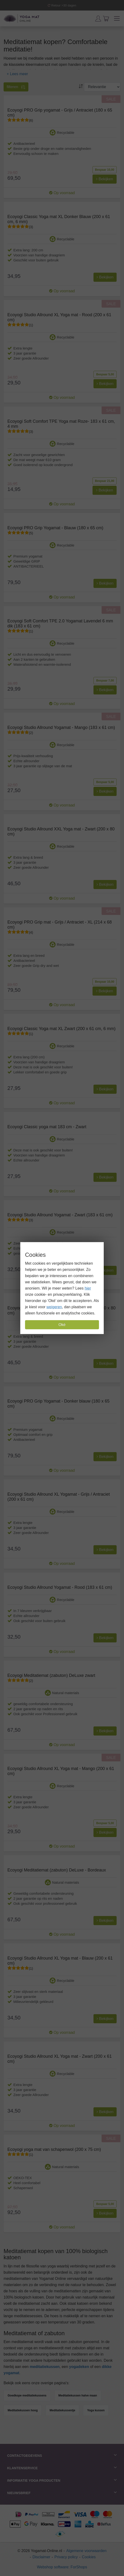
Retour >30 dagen (62, 5)
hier (88, 1288)
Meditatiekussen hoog (23, 2410)
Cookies (89, 2557)
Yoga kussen (95, 2410)
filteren (16, 87)
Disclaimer (41, 2557)
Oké (61, 1325)
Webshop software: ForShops (62, 2567)
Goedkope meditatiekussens (27, 2395)
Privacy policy (66, 2557)
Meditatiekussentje (62, 2410)
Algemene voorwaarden (86, 2551)
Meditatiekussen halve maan (77, 2395)
